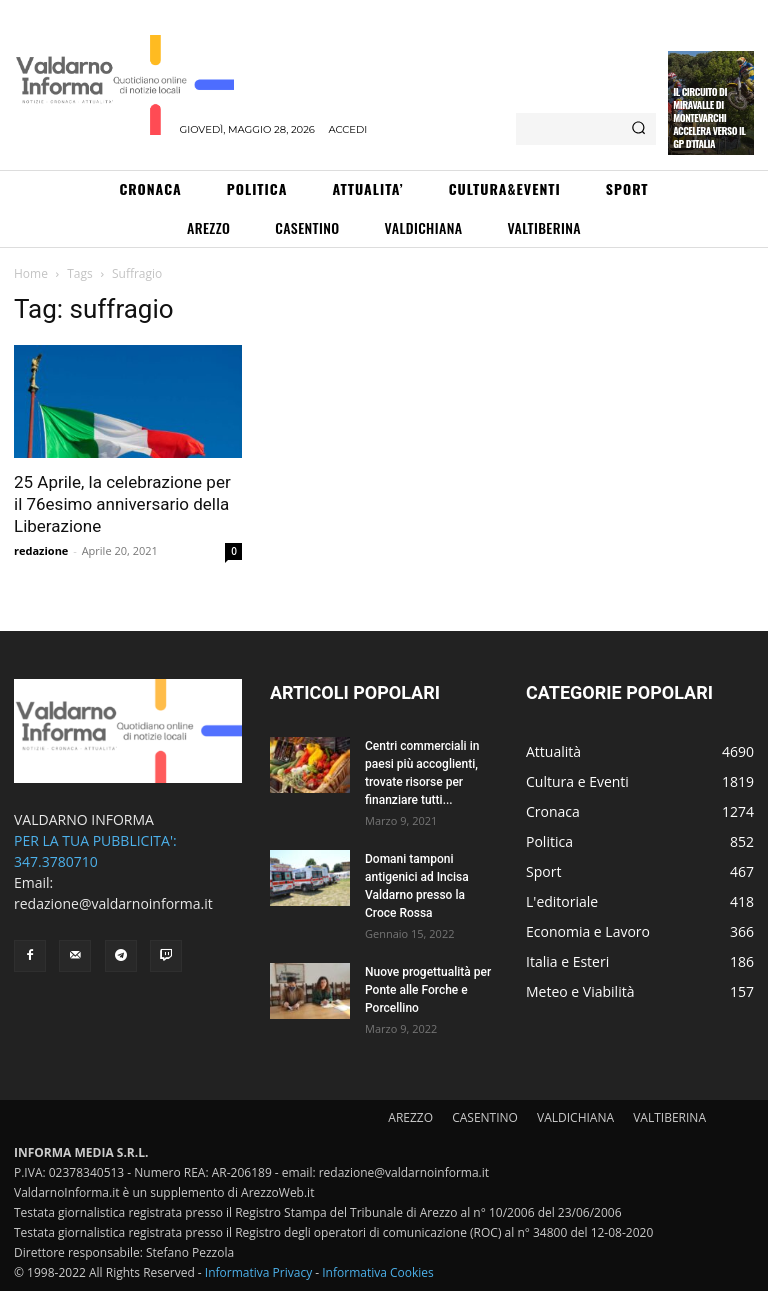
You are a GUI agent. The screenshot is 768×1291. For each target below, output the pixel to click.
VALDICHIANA (575, 1117)
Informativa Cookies (378, 1272)
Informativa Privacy (258, 1272)
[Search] (638, 129)
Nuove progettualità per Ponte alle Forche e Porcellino (428, 990)
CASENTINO (485, 1117)
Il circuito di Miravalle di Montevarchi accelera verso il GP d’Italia (709, 117)
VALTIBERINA (669, 1117)
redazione (41, 550)
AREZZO (410, 1117)
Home (31, 273)
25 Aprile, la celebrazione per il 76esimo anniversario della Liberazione (122, 504)
